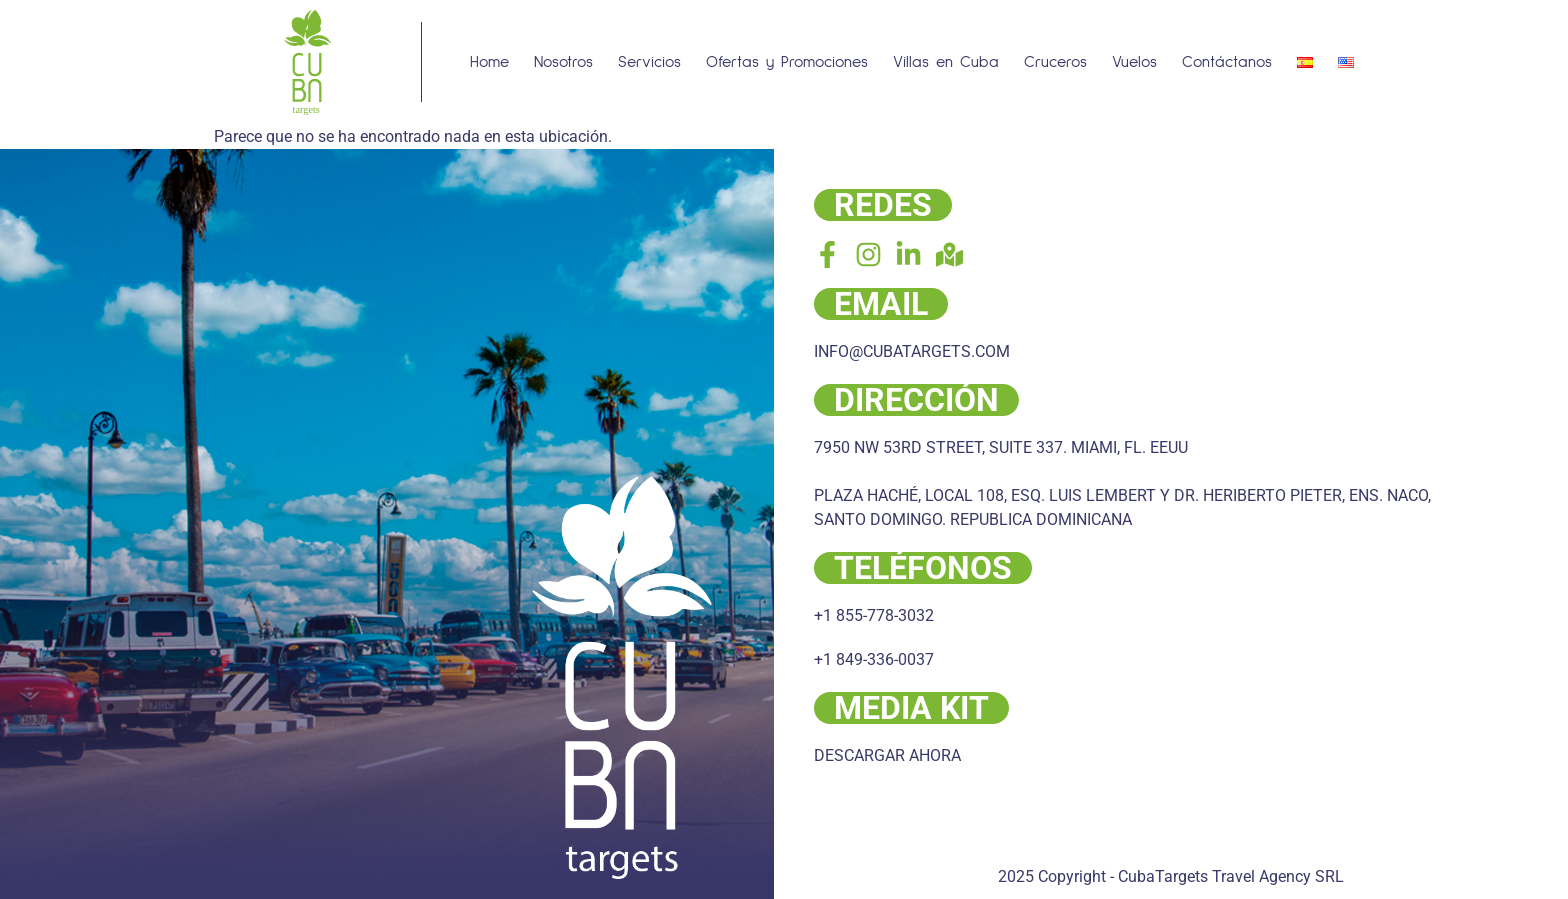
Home (489, 62)
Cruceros (1055, 62)
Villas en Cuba (946, 62)
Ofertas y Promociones (787, 62)
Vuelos (1134, 62)
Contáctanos (1227, 62)
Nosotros (563, 62)
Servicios (649, 62)
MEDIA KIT (911, 708)
